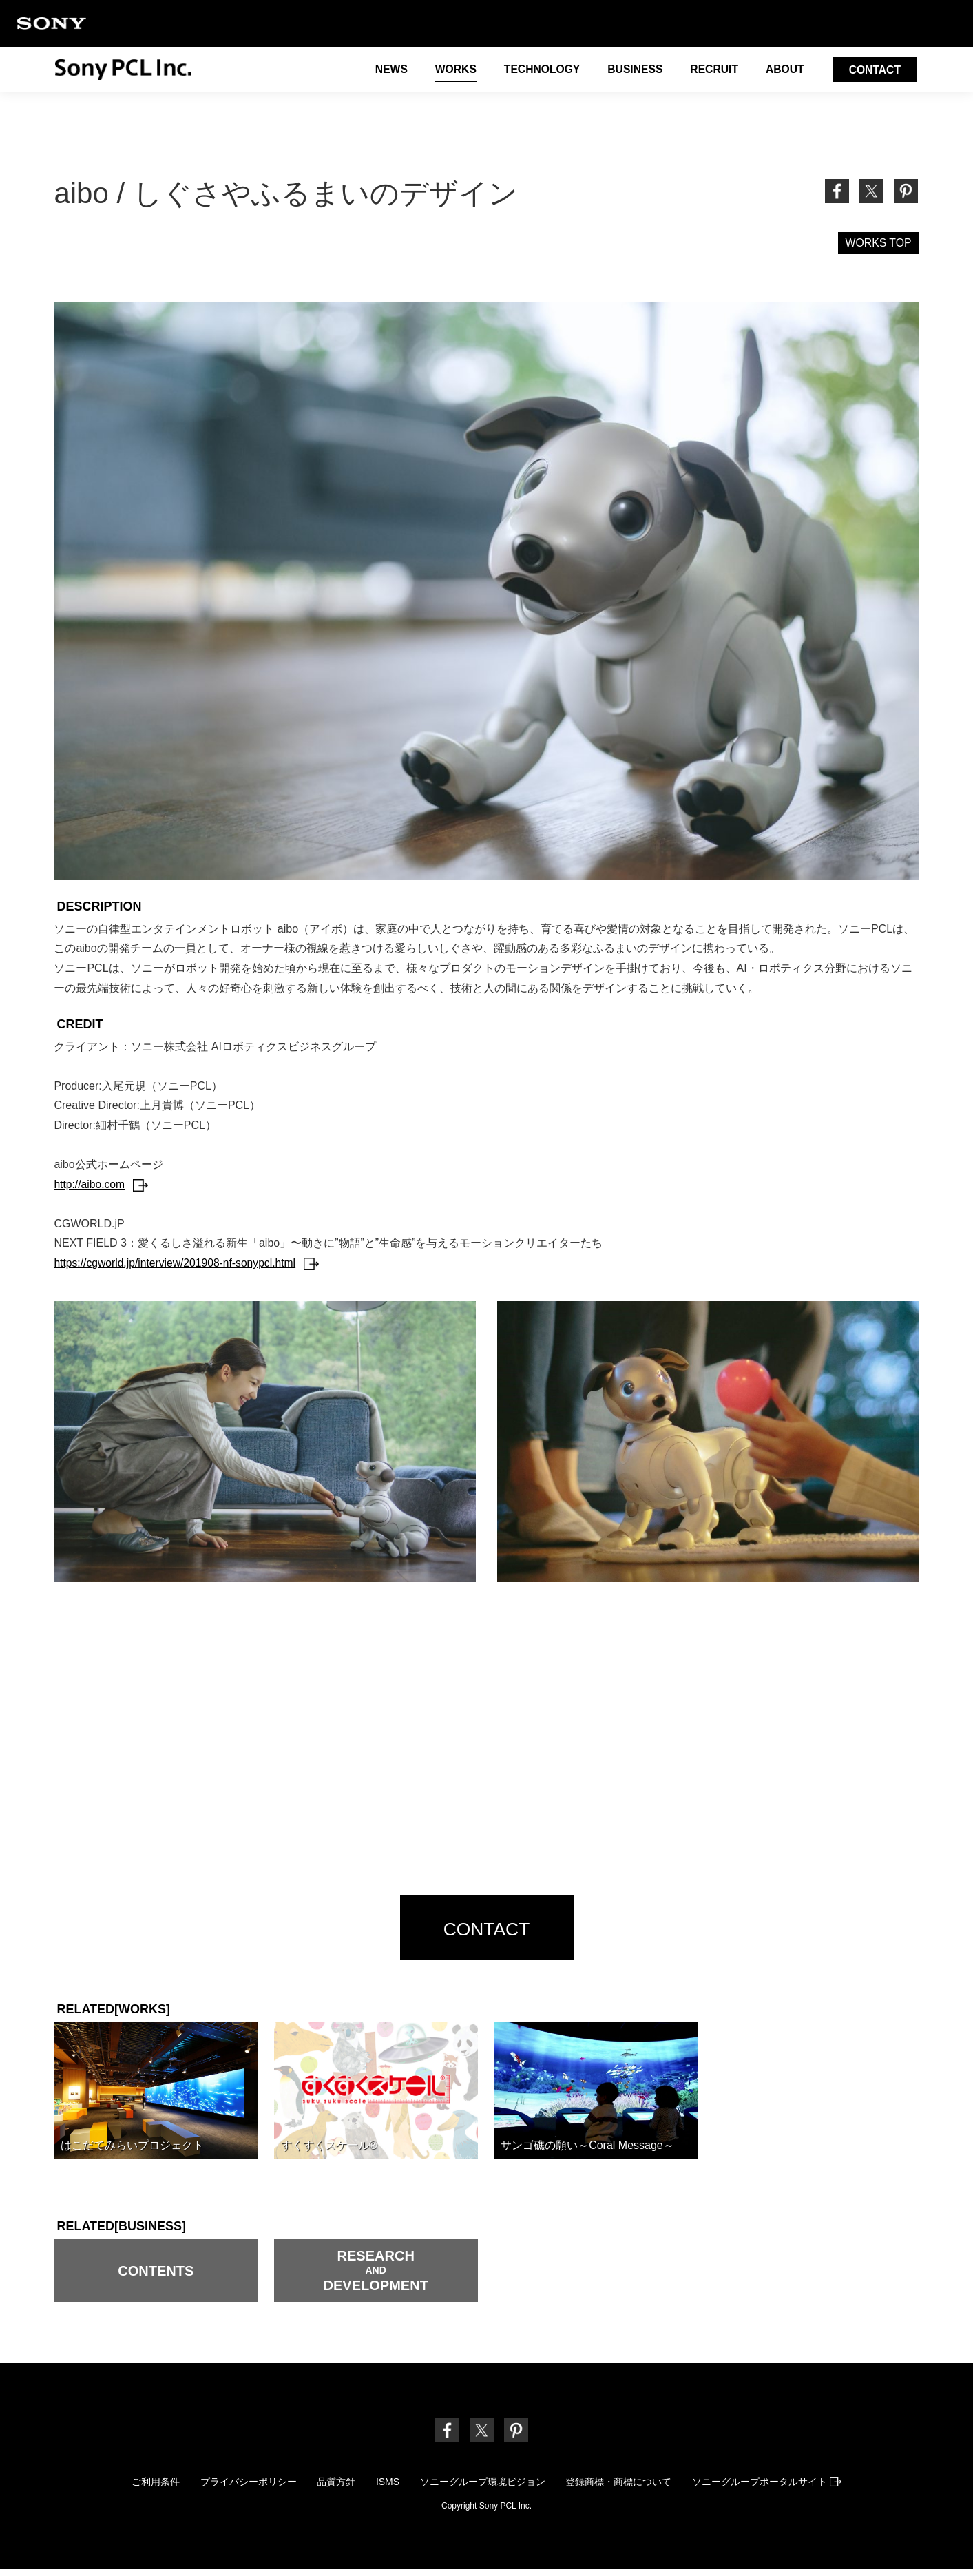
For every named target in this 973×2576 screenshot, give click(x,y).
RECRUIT (711, 70)
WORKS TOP (877, 243)
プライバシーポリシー (245, 2487)
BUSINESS (631, 70)
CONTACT (874, 71)
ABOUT (783, 70)
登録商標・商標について (622, 2487)
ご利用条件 (151, 2487)
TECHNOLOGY (537, 70)
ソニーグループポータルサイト (771, 2487)
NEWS (384, 70)
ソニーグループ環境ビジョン (484, 2487)
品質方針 (334, 2487)
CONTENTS (156, 2275)
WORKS (449, 70)
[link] (906, 191)
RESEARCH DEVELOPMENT (375, 2275)
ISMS (387, 2487)
